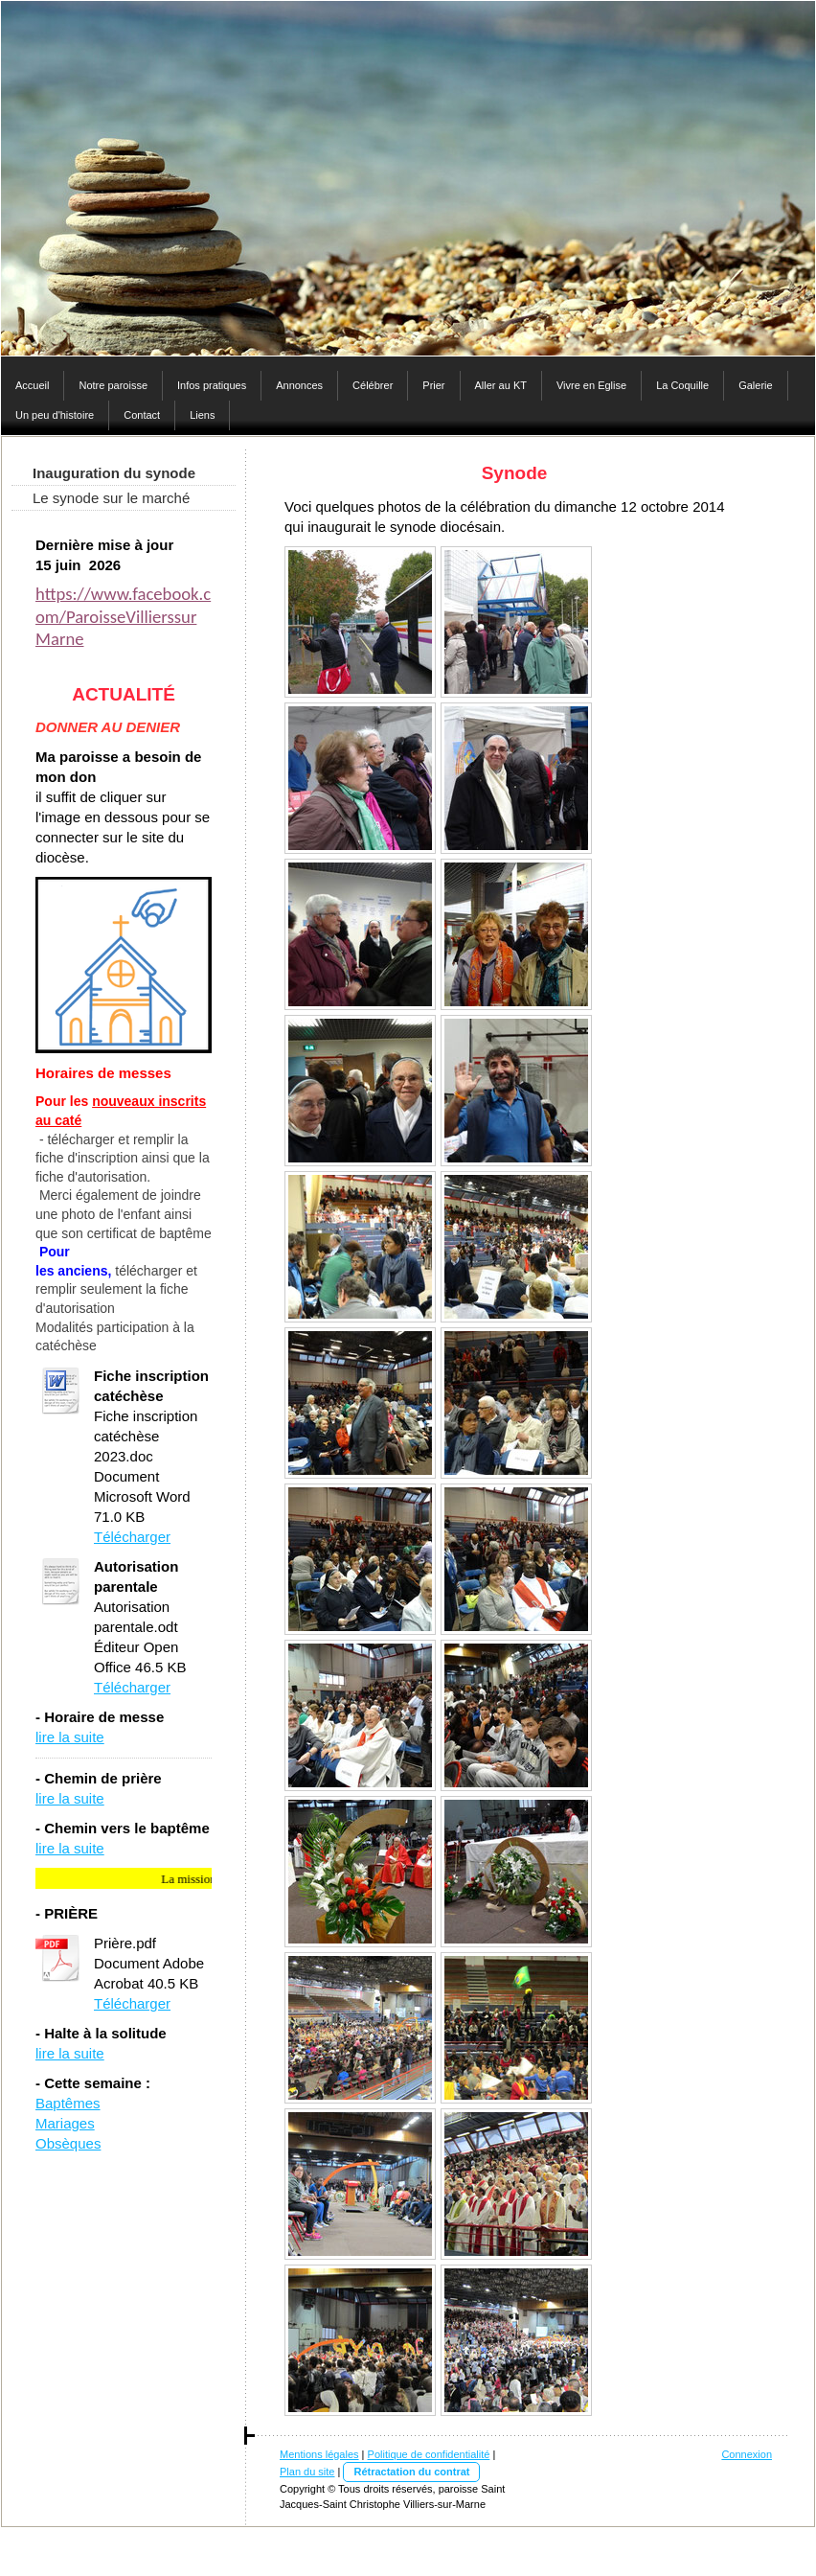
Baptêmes (68, 2103)
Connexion (746, 2454)
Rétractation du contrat (411, 2471)
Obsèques (68, 2143)
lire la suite (69, 1737)
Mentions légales (319, 2454)
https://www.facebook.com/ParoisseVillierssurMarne (123, 616)
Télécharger (132, 1537)
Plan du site (307, 2471)
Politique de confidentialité (429, 2454)
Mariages (65, 2123)
